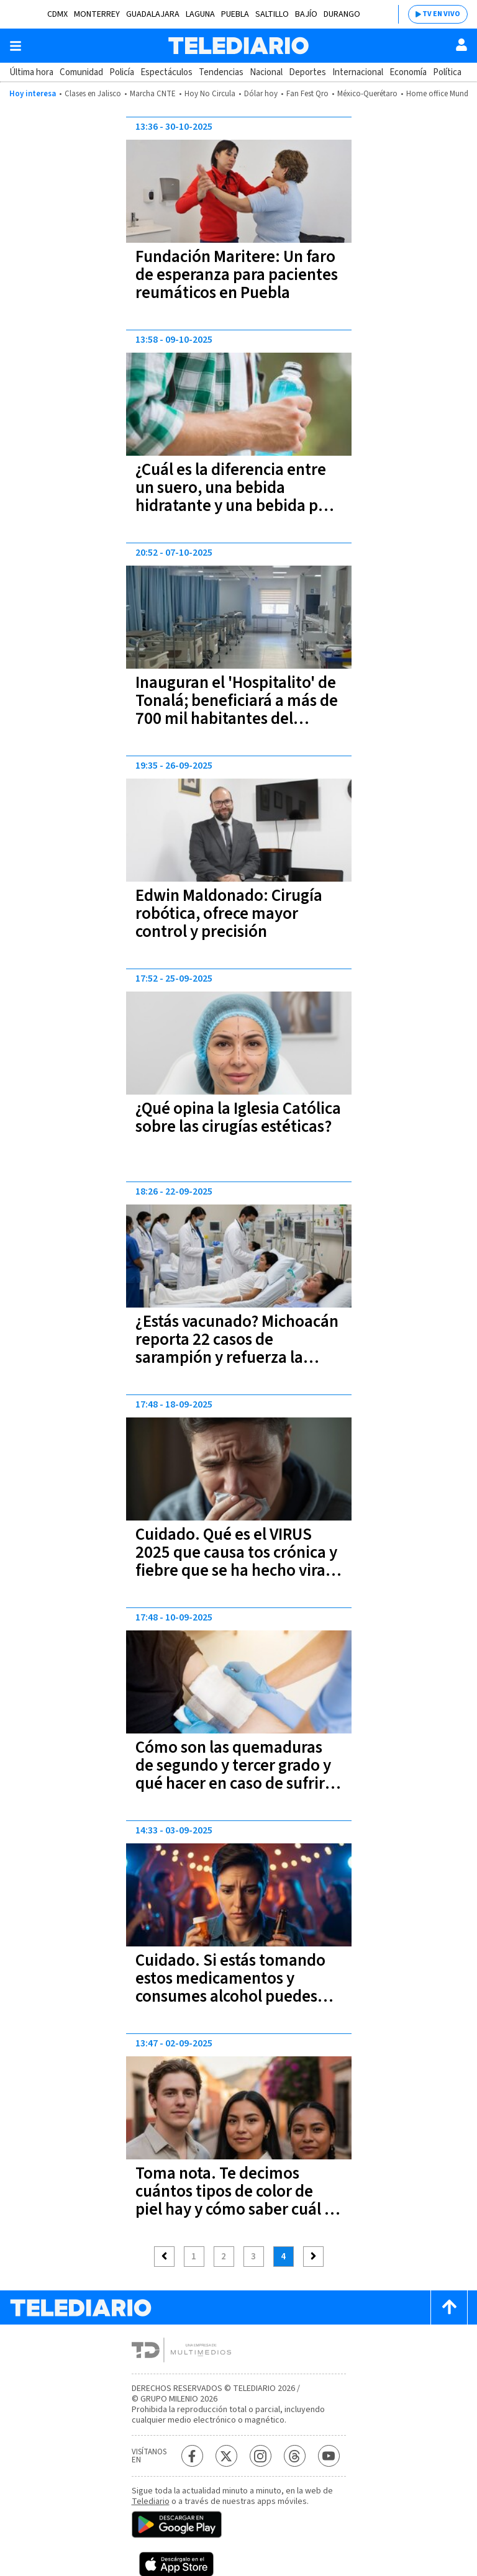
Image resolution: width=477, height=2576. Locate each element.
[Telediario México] (238, 46)
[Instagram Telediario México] (260, 2456)
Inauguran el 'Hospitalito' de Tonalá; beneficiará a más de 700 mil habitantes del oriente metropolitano (236, 710)
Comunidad (81, 72)
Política (447, 72)
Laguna (200, 14)
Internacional (357, 72)
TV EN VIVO (441, 14)
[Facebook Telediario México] (192, 2456)
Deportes (307, 72)
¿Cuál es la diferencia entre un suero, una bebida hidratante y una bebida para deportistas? (238, 497)
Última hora (31, 72)
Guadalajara (152, 14)
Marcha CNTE (153, 93)
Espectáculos (166, 72)
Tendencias (221, 72)
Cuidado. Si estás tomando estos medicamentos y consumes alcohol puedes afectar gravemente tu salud (236, 1987)
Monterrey (97, 14)
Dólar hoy (261, 93)
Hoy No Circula (209, 93)
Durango (342, 14)
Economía (408, 72)
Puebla (235, 14)
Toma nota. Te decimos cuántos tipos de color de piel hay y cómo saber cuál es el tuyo (237, 2200)
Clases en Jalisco (93, 93)
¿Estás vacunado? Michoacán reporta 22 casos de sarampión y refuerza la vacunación (236, 1348)
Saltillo (272, 14)
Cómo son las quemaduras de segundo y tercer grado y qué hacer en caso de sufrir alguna (233, 1774)
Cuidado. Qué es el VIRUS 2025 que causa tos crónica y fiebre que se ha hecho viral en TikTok (236, 1561)
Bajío (306, 14)
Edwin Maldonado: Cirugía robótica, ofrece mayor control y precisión (228, 914)
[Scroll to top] (449, 2307)
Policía (121, 72)
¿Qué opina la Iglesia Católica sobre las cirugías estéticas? (238, 1117)
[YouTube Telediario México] (329, 2456)
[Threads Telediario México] (295, 2456)
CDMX (57, 14)
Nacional (266, 72)
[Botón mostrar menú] (15, 46)
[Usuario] (461, 44)
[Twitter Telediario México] (226, 2456)
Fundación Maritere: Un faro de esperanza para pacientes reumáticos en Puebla (236, 275)
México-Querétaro (367, 93)
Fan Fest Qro (307, 93)
